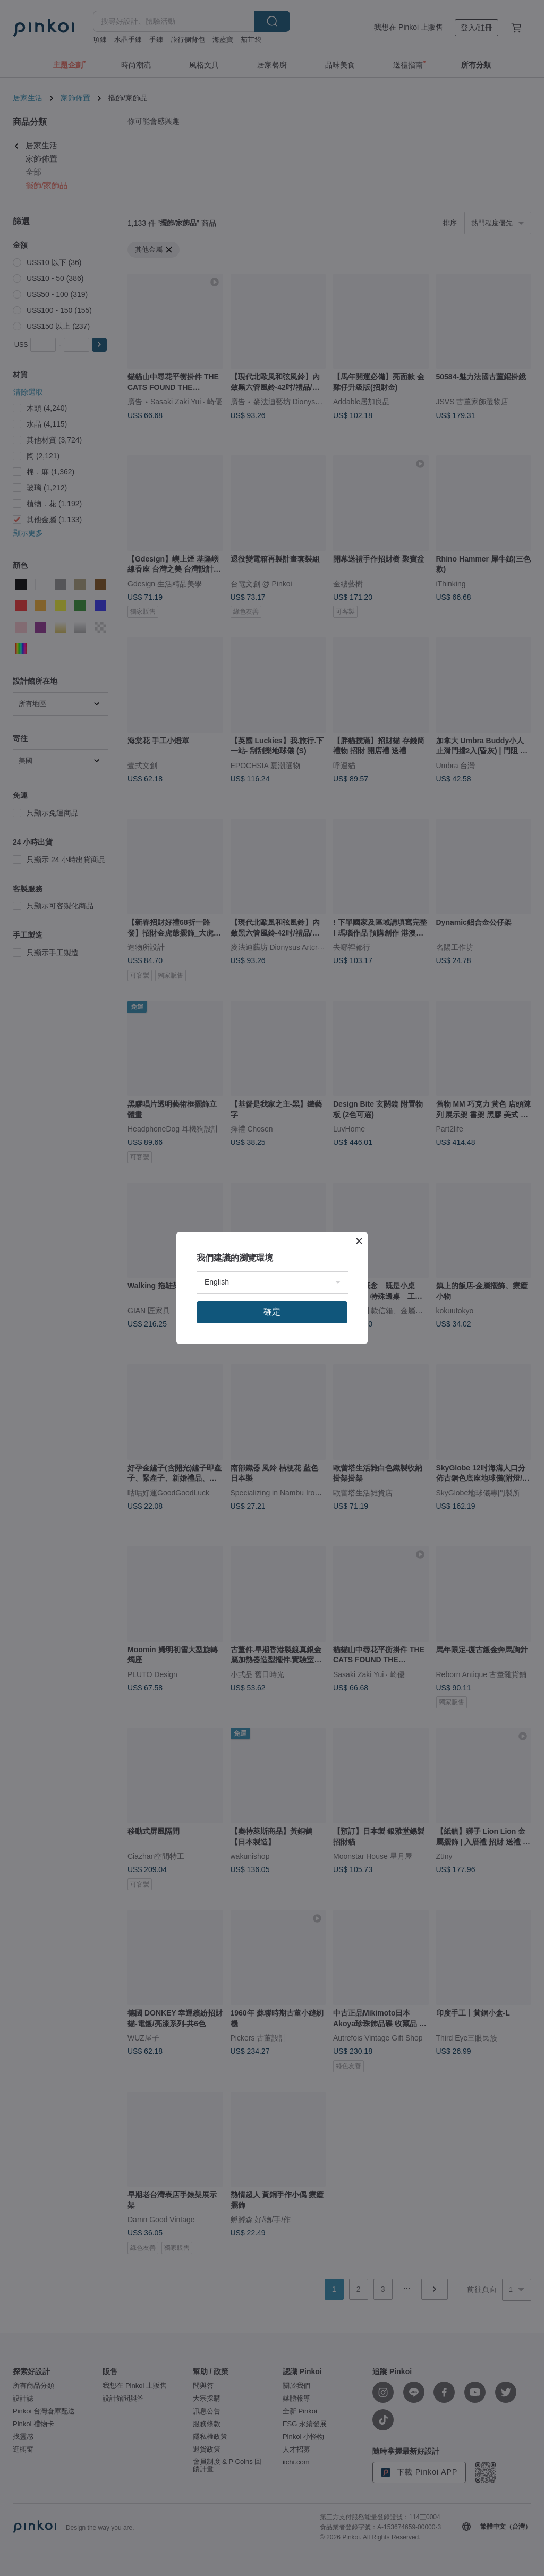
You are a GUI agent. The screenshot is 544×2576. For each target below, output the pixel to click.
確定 (272, 1311)
